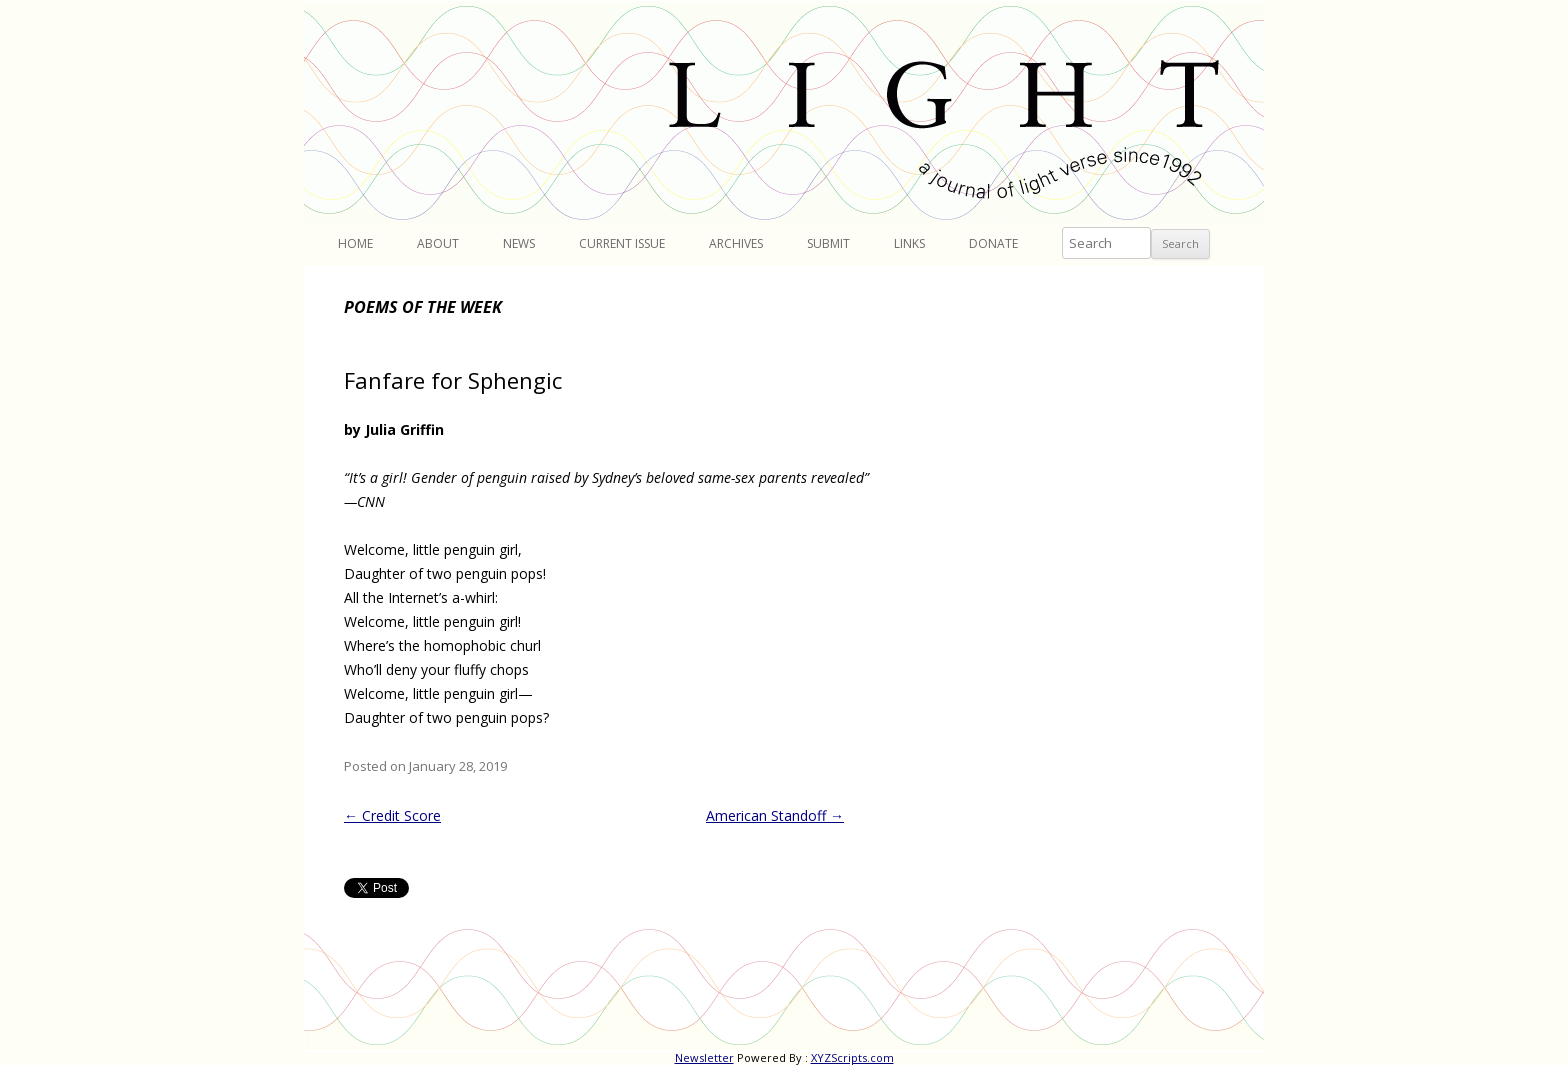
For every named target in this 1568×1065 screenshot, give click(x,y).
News (519, 243)
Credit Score (392, 815)
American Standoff (775, 815)
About (438, 243)
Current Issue (622, 243)
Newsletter (704, 1057)
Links (909, 243)
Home (355, 243)
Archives (736, 243)
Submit (828, 243)
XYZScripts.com (852, 1057)
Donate (993, 243)
